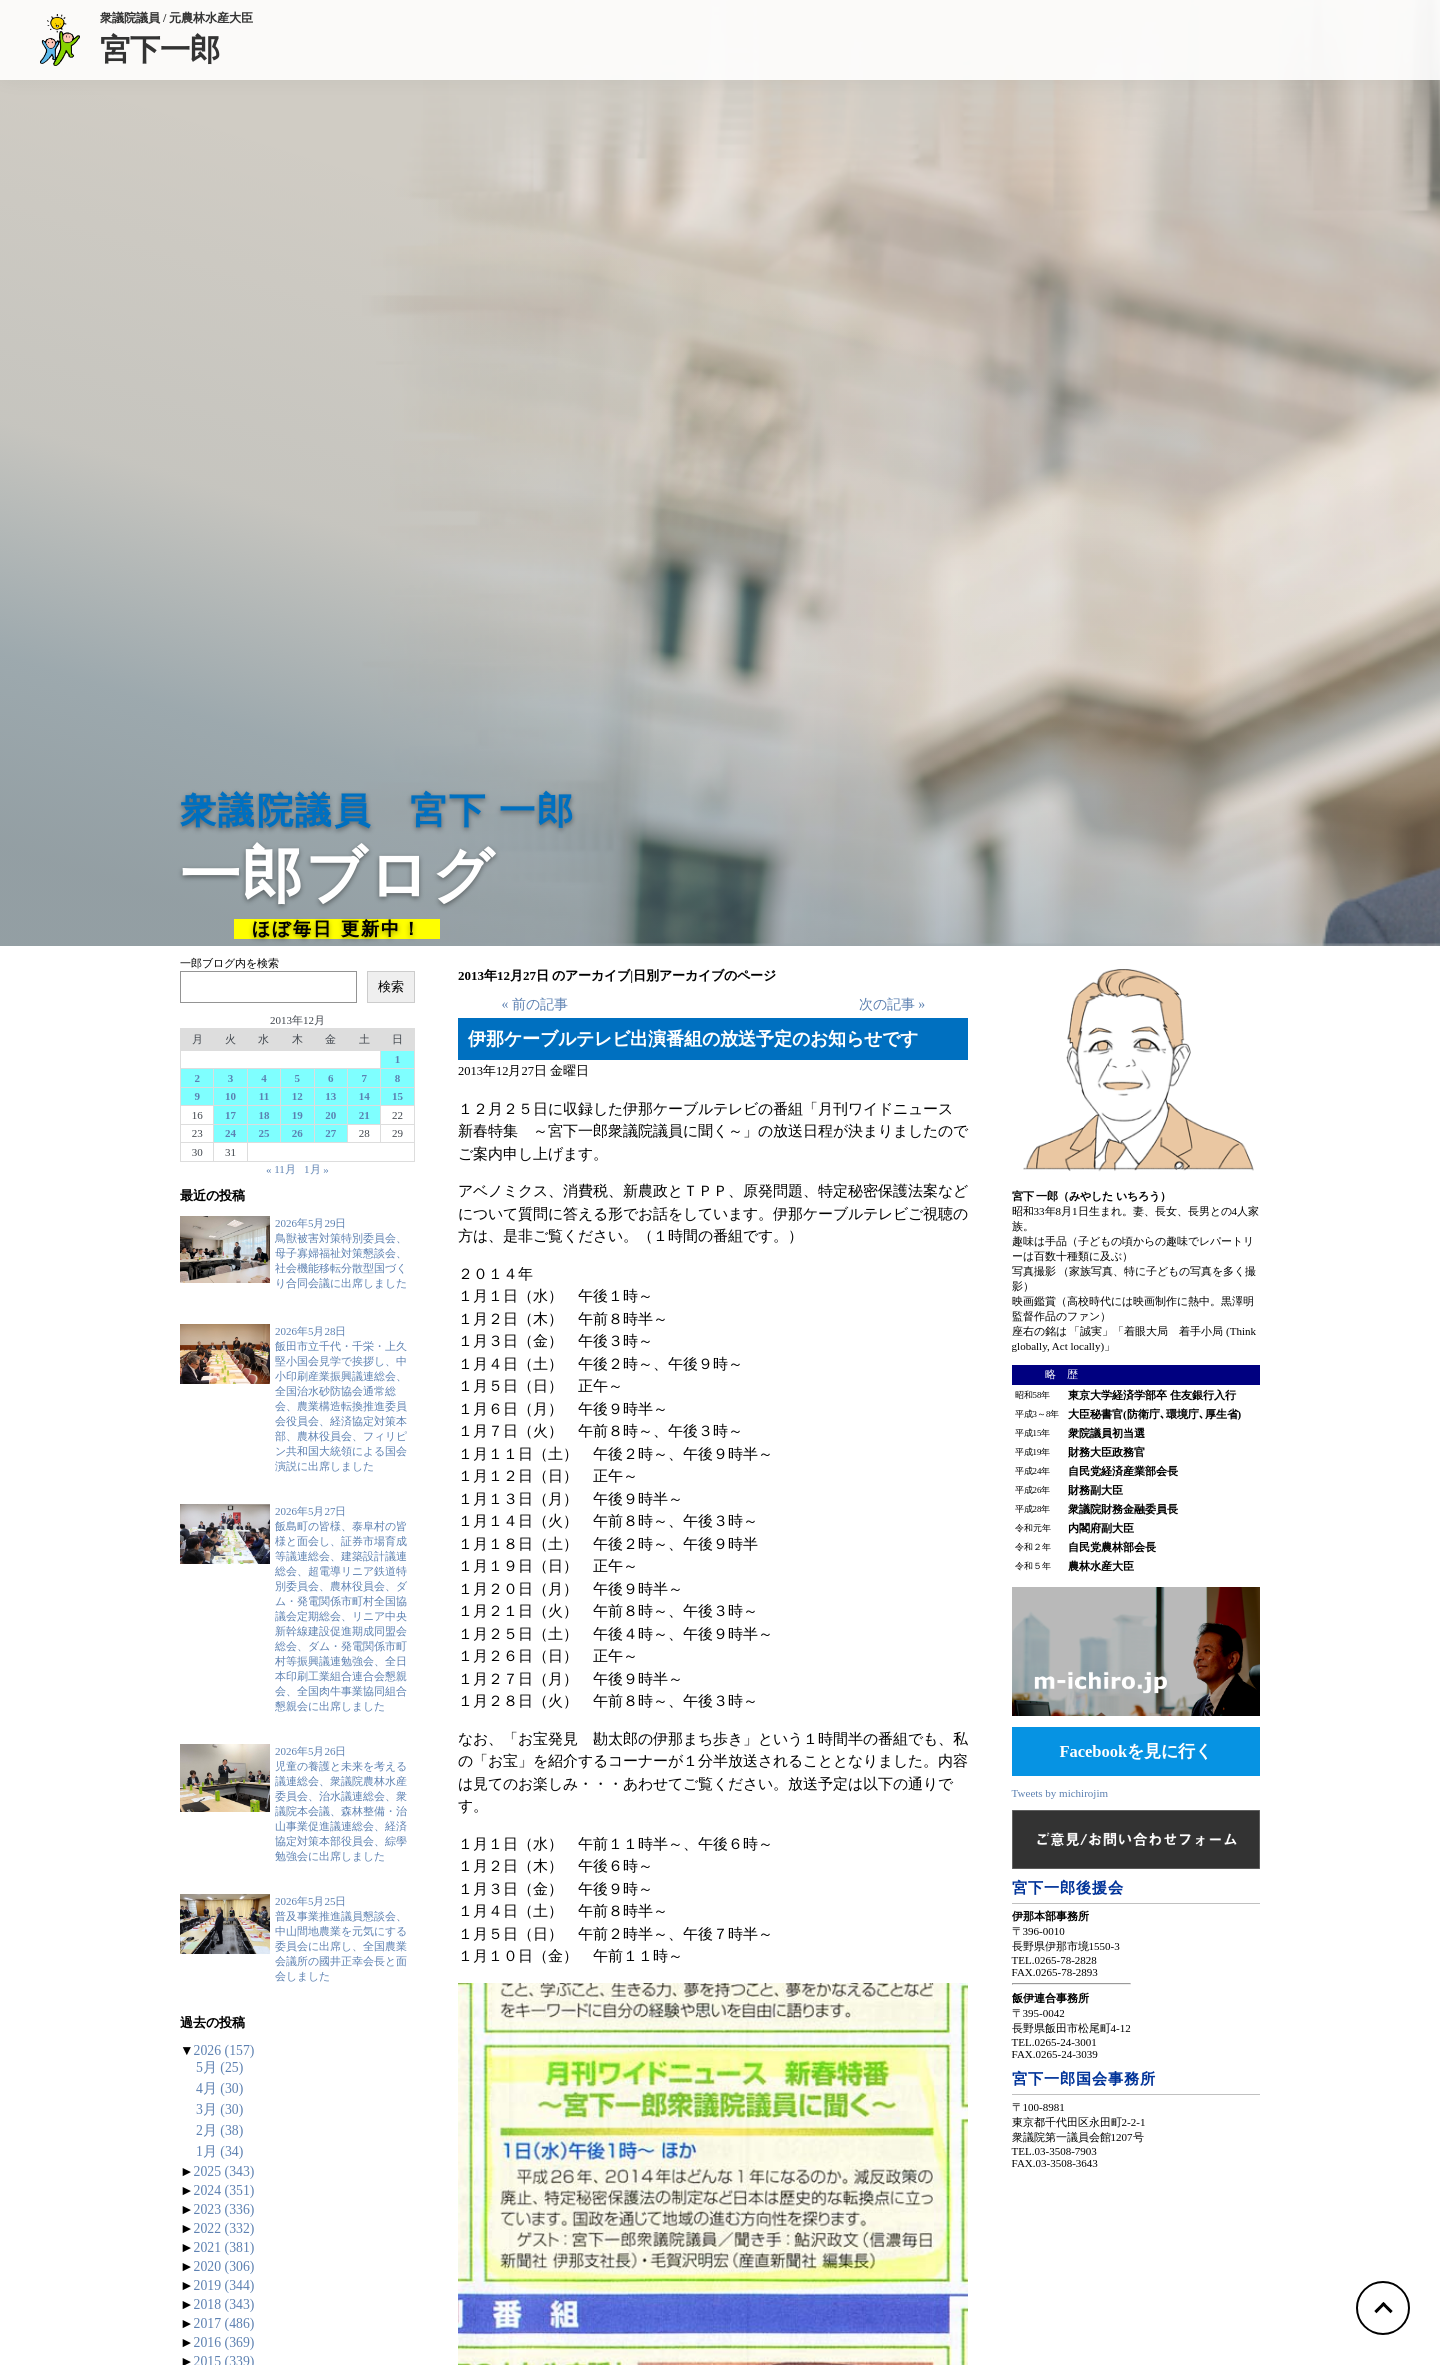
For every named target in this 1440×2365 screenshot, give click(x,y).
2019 (224, 2285)
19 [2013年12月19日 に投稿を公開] (297, 1115)
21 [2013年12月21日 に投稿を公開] (364, 1115)
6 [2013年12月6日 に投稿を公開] (331, 1078)
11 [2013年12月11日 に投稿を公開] (264, 1096)
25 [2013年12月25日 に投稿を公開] (263, 1133)
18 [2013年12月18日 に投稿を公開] (263, 1115)
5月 (219, 2067)
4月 (219, 2088)
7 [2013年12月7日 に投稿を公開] (364, 1078)
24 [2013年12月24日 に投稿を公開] (230, 1133)
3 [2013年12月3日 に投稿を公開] (231, 1078)
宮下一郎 (176, 48)
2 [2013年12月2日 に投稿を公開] (197, 1078)
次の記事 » (892, 1004)
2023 (224, 2209)
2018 (224, 2304)
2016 (224, 2342)
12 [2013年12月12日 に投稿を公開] (297, 1096)
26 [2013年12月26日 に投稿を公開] (297, 1133)
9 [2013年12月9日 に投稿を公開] (197, 1096)
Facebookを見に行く (1135, 1751)
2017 (224, 2323)
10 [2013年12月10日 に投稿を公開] (230, 1096)
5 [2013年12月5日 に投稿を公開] (298, 1078)
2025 (224, 2171)
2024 (224, 2190)
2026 (224, 2050)
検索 (391, 986)
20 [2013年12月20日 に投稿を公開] (330, 1115)
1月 (219, 2151)
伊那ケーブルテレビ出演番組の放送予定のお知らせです (693, 1039)
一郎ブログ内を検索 (229, 963)
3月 (219, 2109)
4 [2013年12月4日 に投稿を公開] (264, 1078)
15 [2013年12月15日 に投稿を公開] (397, 1096)
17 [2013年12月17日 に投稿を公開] (230, 1115)
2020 (224, 2266)
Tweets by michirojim (1060, 1793)
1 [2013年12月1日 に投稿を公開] (398, 1059)
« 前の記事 (534, 1004)
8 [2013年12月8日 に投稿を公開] (398, 1078)
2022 (224, 2228)
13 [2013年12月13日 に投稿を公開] (330, 1096)
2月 (219, 2130)
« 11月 (281, 1169)
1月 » (316, 1169)
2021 (224, 2247)
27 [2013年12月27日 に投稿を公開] (330, 1133)
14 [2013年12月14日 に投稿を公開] (364, 1096)
